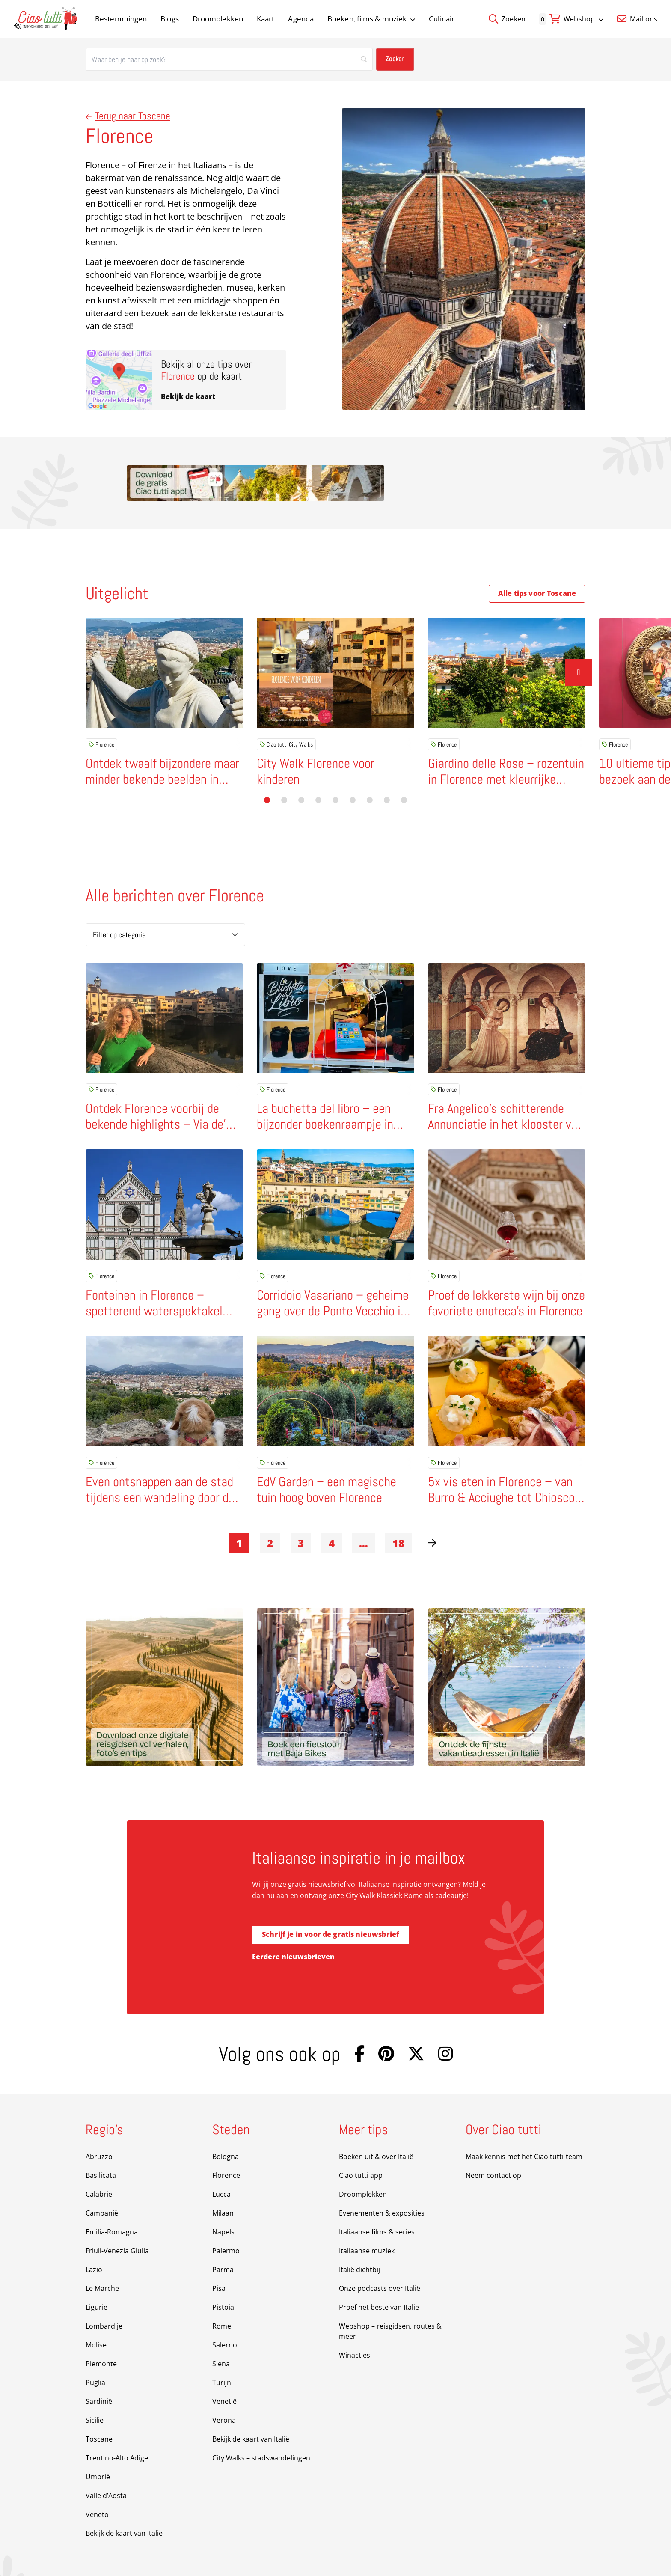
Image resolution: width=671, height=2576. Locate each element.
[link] (432, 1515)
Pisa (219, 2260)
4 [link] (332, 1515)
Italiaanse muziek (367, 2223)
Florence (101, 708)
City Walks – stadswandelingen (261, 2430)
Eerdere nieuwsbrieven (293, 1928)
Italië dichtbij (359, 2241)
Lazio (94, 2241)
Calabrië (99, 2166)
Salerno (224, 2317)
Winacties (354, 2327)
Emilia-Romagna (112, 2204)
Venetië (224, 2373)
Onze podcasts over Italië (379, 2260)
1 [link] (239, 1515)
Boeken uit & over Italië (376, 2128)
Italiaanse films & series (377, 2204)
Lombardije (104, 2298)
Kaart (266, 19)
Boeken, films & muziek (371, 19)
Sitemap (191, 2557)
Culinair (441, 19)
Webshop (583, 19)
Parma (223, 2241)
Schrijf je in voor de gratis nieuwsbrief (330, 1907)
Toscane (99, 2411)
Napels (223, 2204)
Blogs (169, 19)
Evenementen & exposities (382, 2185)
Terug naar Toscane (128, 115)
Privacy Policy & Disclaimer (262, 2557)
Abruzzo (99, 2128)
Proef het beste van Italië (379, 2279)
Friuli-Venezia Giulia (117, 2223)
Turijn (221, 2354)
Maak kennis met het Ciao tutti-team (524, 2128)
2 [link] (270, 1515)
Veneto (97, 2486)
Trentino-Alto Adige (117, 2430)
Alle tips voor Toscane (537, 557)
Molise (96, 2317)
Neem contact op (493, 2147)
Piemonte (101, 2336)
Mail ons (637, 19)
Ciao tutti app (361, 2147)
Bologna (225, 2128)
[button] (267, 769)
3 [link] (301, 1515)
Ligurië (96, 2279)
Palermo (226, 2223)
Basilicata (101, 2147)
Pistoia (223, 2279)
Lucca (221, 2166)
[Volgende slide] (578, 636)
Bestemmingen (121, 19)
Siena (221, 2336)
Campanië (102, 2185)
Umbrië (98, 2449)
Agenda (301, 19)
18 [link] (398, 1515)
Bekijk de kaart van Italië (124, 2505)
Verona (224, 2392)
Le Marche (102, 2260)
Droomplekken (218, 19)
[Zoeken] (229, 59)
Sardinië (99, 2373)
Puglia (95, 2354)
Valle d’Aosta (106, 2467)
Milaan (223, 2185)
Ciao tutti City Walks (286, 708)
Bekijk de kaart (188, 396)
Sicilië (95, 2392)
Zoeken (507, 19)
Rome (221, 2298)
